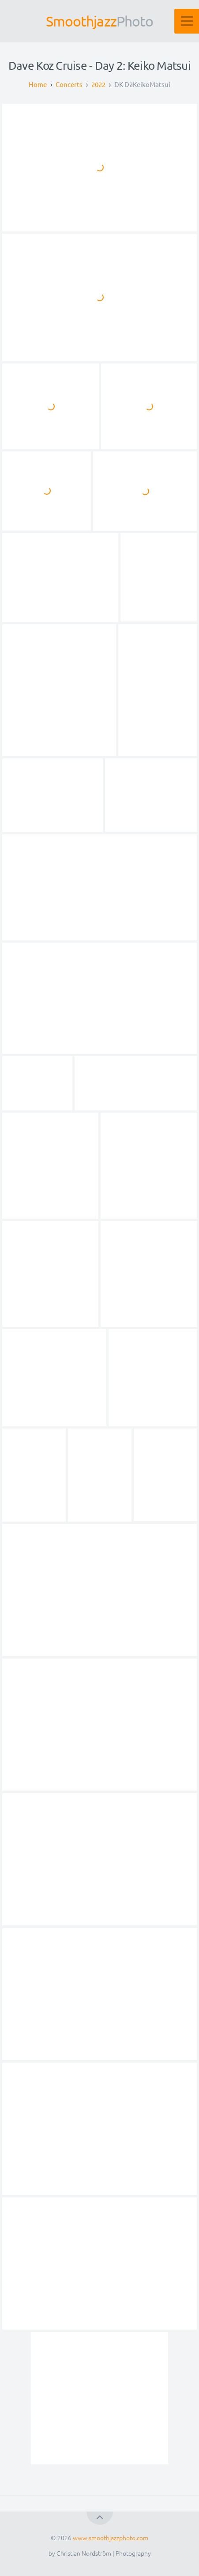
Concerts (69, 84)
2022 (98, 84)
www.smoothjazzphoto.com (110, 2537)
